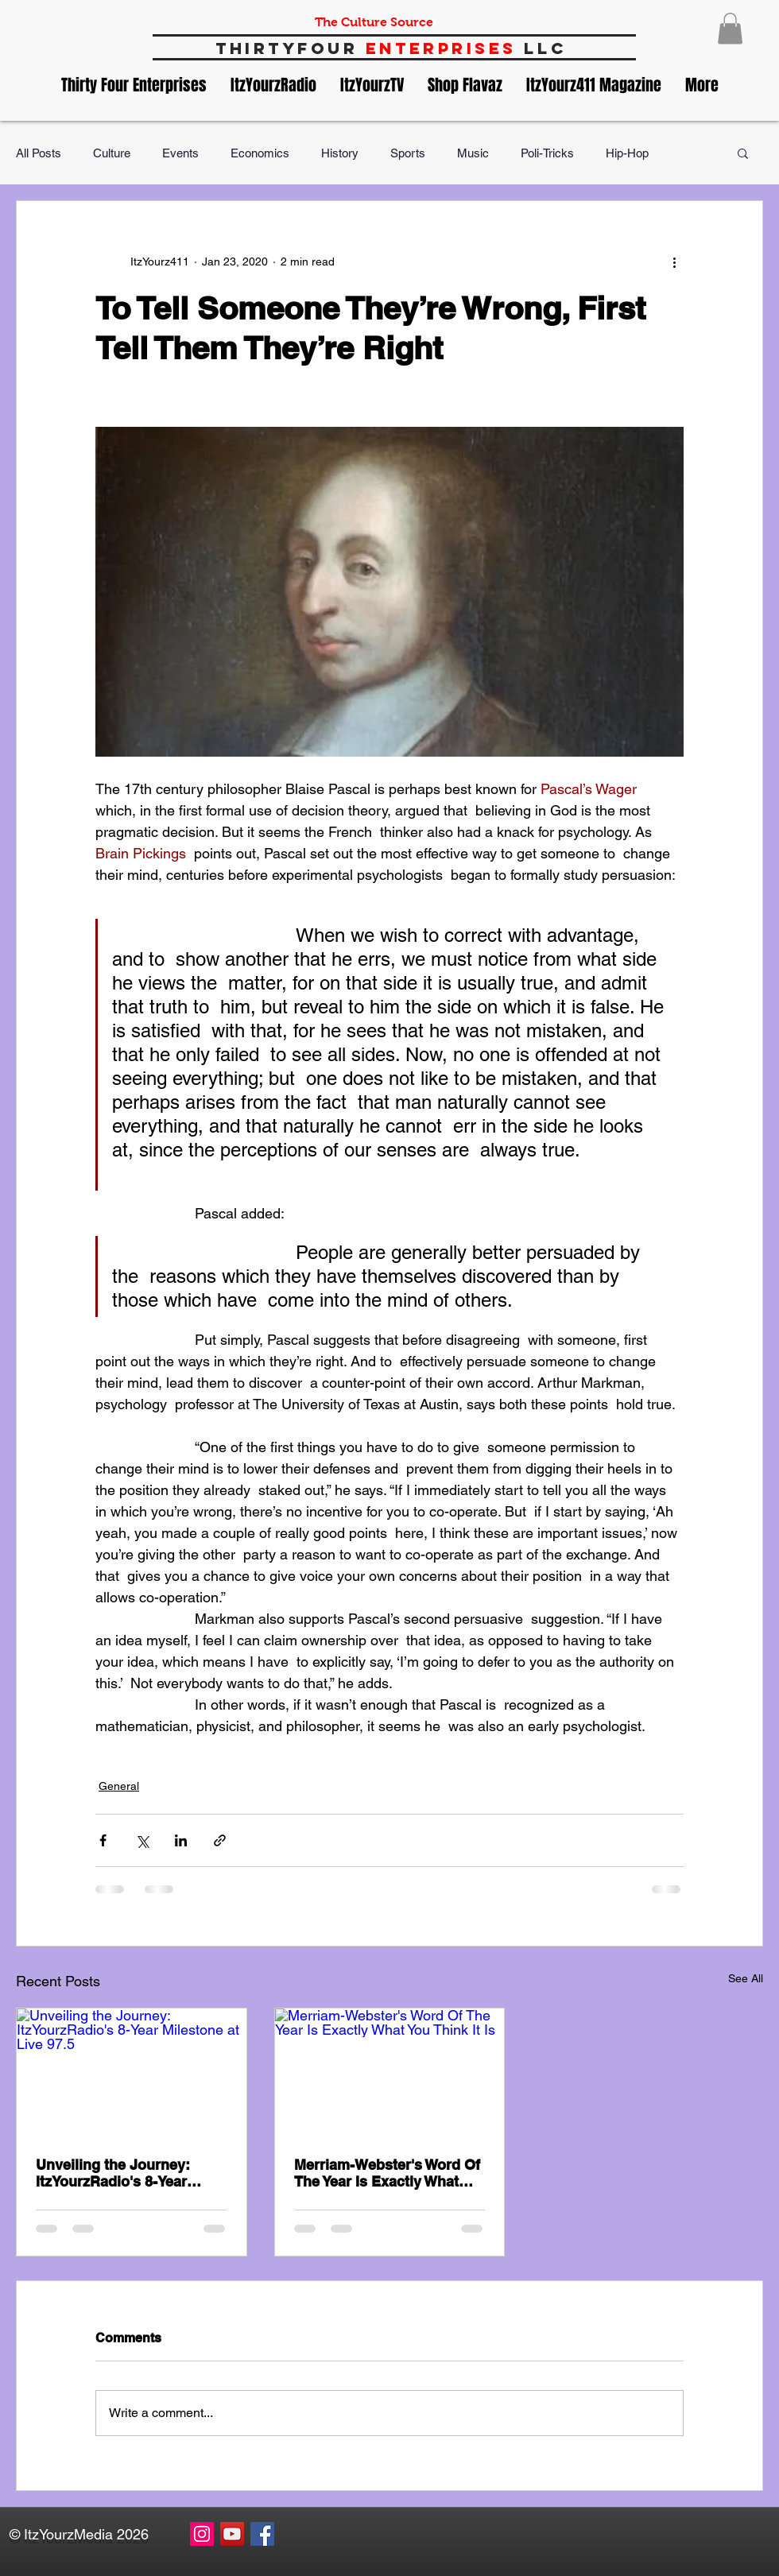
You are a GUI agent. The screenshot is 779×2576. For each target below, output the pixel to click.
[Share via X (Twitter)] (141, 1840)
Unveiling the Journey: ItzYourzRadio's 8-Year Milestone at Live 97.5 (113, 2173)
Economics (260, 153)
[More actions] (674, 261)
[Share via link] (219, 1840)
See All (745, 1978)
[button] (730, 28)
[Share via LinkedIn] (180, 1840)
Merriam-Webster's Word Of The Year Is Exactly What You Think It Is (387, 2173)
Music (473, 153)
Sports (407, 153)
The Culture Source (374, 22)
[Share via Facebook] (102, 1840)
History (339, 153)
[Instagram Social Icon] (202, 2534)
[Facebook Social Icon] (262, 2534)
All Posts (38, 153)
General (119, 1786)
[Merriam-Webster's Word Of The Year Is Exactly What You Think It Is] (390, 2073)
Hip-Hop (627, 153)
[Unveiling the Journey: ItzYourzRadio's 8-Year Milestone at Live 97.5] (131, 2073)
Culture (111, 153)
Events (180, 153)
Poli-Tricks (547, 153)
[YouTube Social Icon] (232, 2534)
